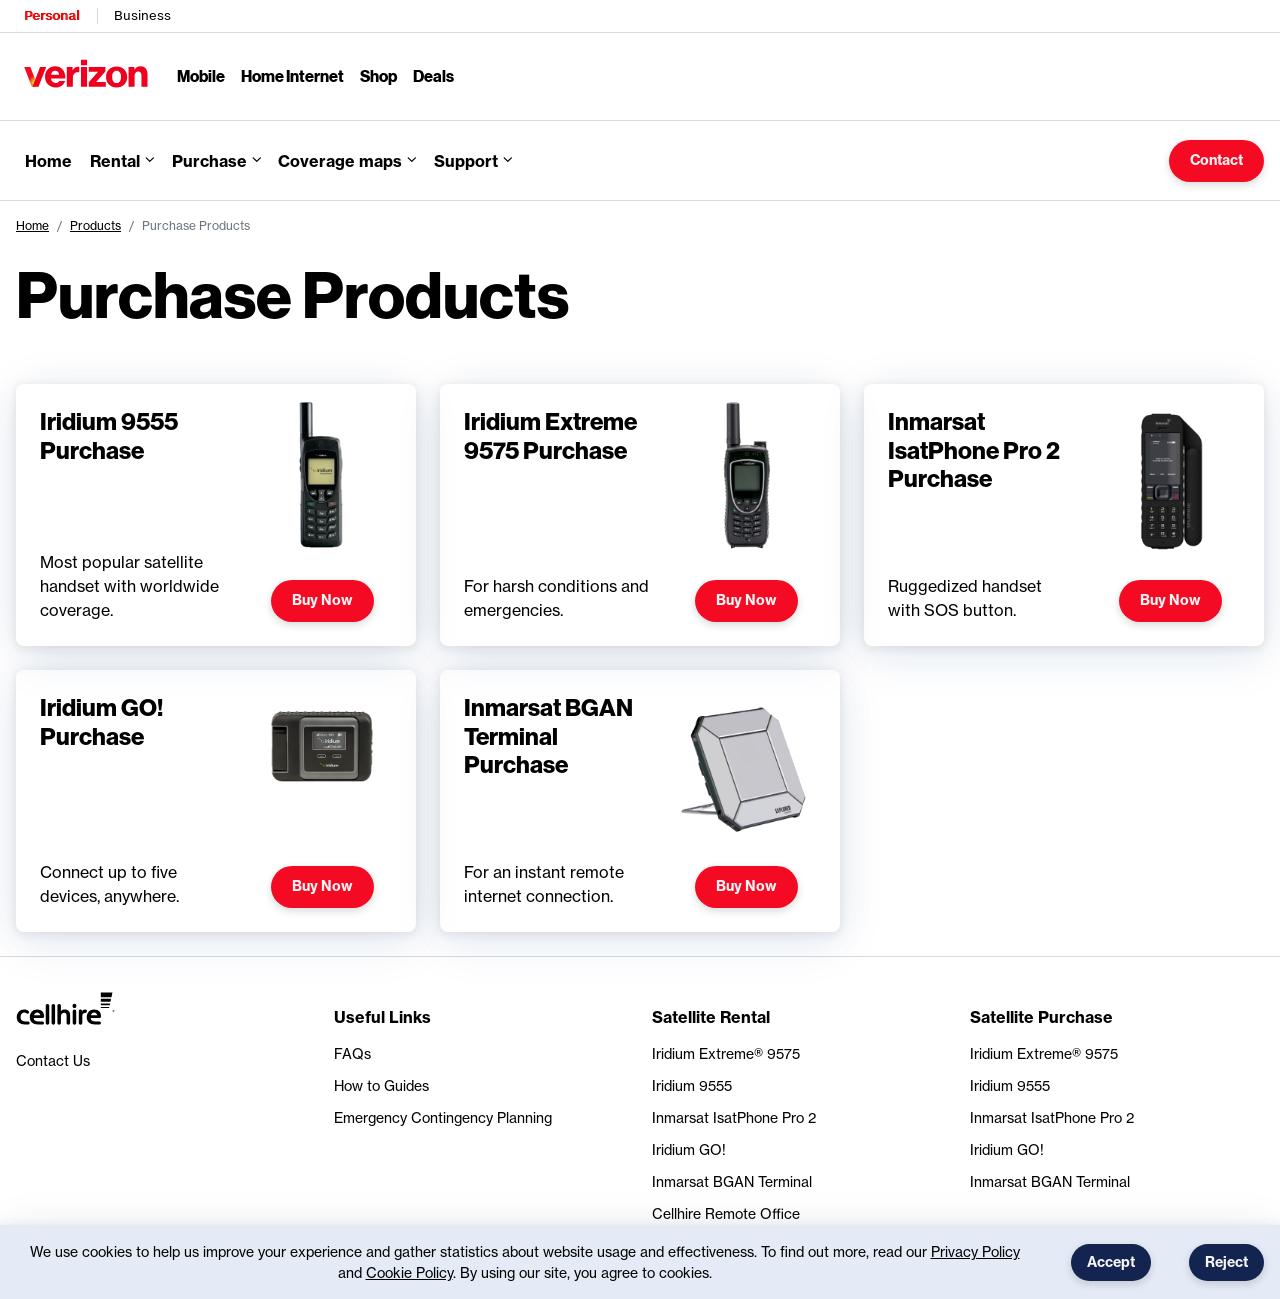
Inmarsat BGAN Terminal (732, 1181)
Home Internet (292, 75)
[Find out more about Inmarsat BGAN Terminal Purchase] (640, 801)
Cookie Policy (409, 1272)
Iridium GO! (689, 1149)
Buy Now (322, 600)
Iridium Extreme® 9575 (726, 1053)
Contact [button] (1216, 160)
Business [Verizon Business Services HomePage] (142, 15)
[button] (347, 161)
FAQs (352, 1053)
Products (95, 225)
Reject (1226, 1262)
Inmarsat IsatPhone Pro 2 (734, 1117)
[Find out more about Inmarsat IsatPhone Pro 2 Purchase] (1064, 515)
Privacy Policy (975, 1251)
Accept (1111, 1262)
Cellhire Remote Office (726, 1213)
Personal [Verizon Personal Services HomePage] (51, 15)
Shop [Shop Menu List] (378, 75)
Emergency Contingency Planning (443, 1117)
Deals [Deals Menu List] (433, 75)
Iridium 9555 (692, 1085)
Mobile (201, 75)
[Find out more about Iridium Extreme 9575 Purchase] (640, 515)
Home (32, 225)
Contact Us (53, 1060)
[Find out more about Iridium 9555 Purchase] (216, 515)
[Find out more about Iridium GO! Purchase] (216, 801)
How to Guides (381, 1085)
